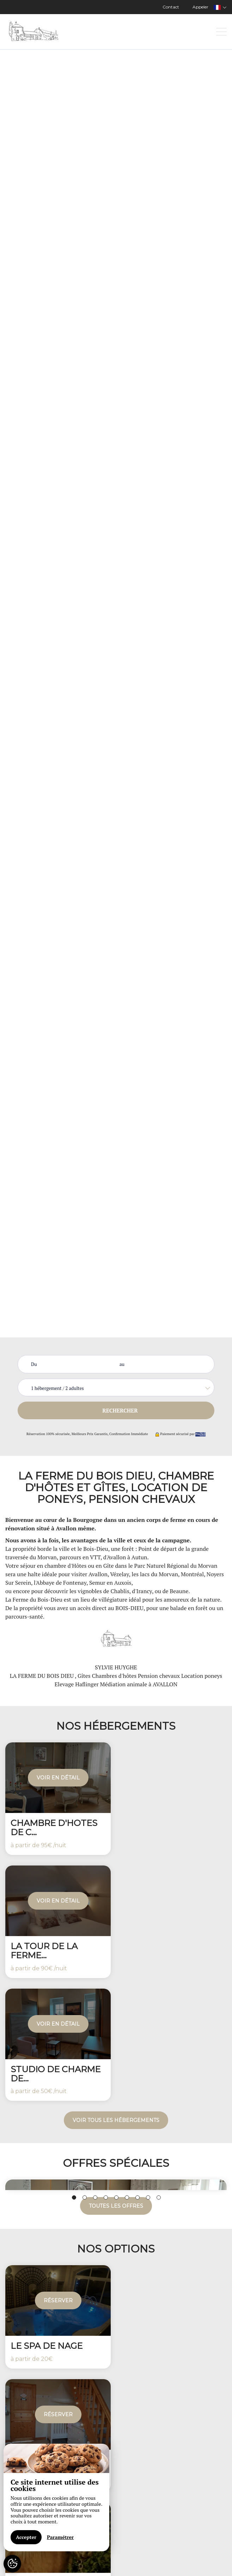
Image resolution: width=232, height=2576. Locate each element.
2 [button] (85, 2197)
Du (34, 1364)
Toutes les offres (116, 2206)
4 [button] (106, 2197)
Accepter (26, 2537)
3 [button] (95, 2197)
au (122, 1364)
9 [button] (159, 2197)
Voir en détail (58, 1777)
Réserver (58, 2300)
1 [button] (74, 2197)
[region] (56, 2497)
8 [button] (148, 2197)
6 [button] (127, 2197)
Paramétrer (60, 2537)
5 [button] (116, 2197)
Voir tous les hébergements (116, 2120)
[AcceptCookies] (12, 2563)
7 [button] (137, 2197)
